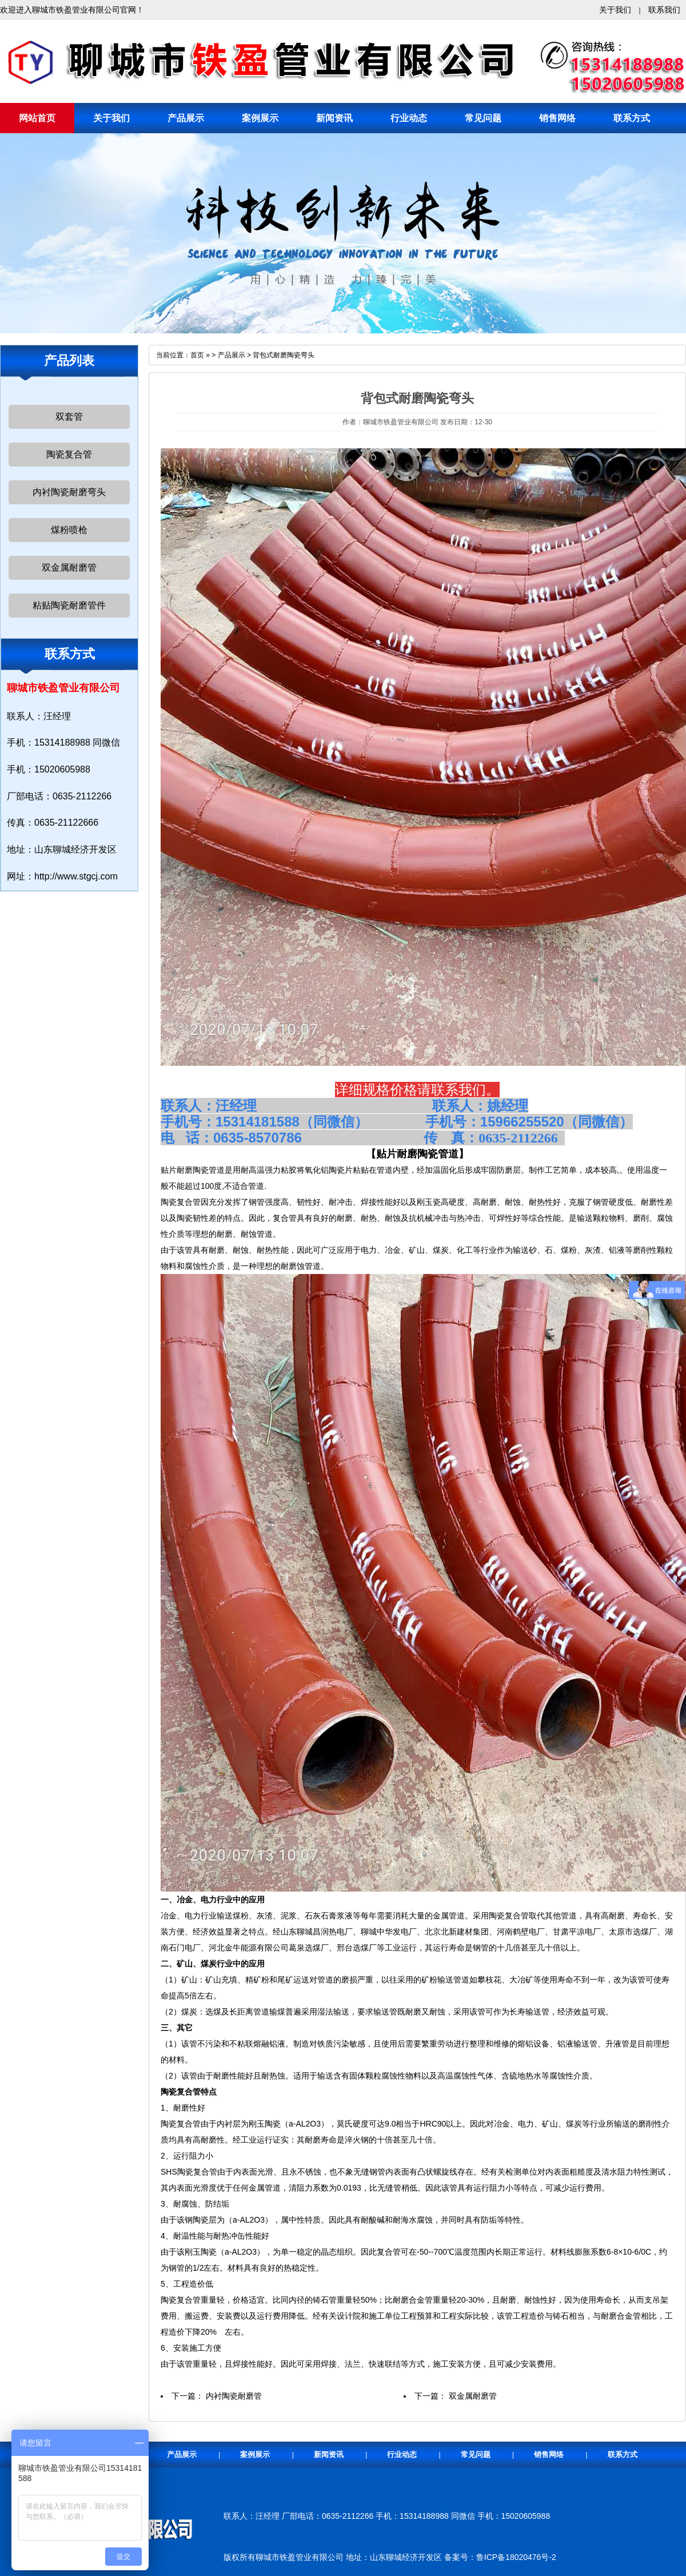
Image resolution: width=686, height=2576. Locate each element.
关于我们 (615, 9)
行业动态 (408, 118)
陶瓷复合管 (69, 454)
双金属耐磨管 (69, 567)
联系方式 (631, 118)
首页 (197, 355)
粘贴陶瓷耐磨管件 (69, 605)
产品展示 (185, 118)
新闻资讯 (334, 118)
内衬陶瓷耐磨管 (234, 2395)
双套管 (69, 416)
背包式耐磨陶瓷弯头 (283, 355)
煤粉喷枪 (69, 530)
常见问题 (483, 118)
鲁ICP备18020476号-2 (516, 2557)
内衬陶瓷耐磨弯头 (69, 492)
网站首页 (37, 118)
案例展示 (260, 118)
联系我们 (664, 9)
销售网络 (557, 118)
